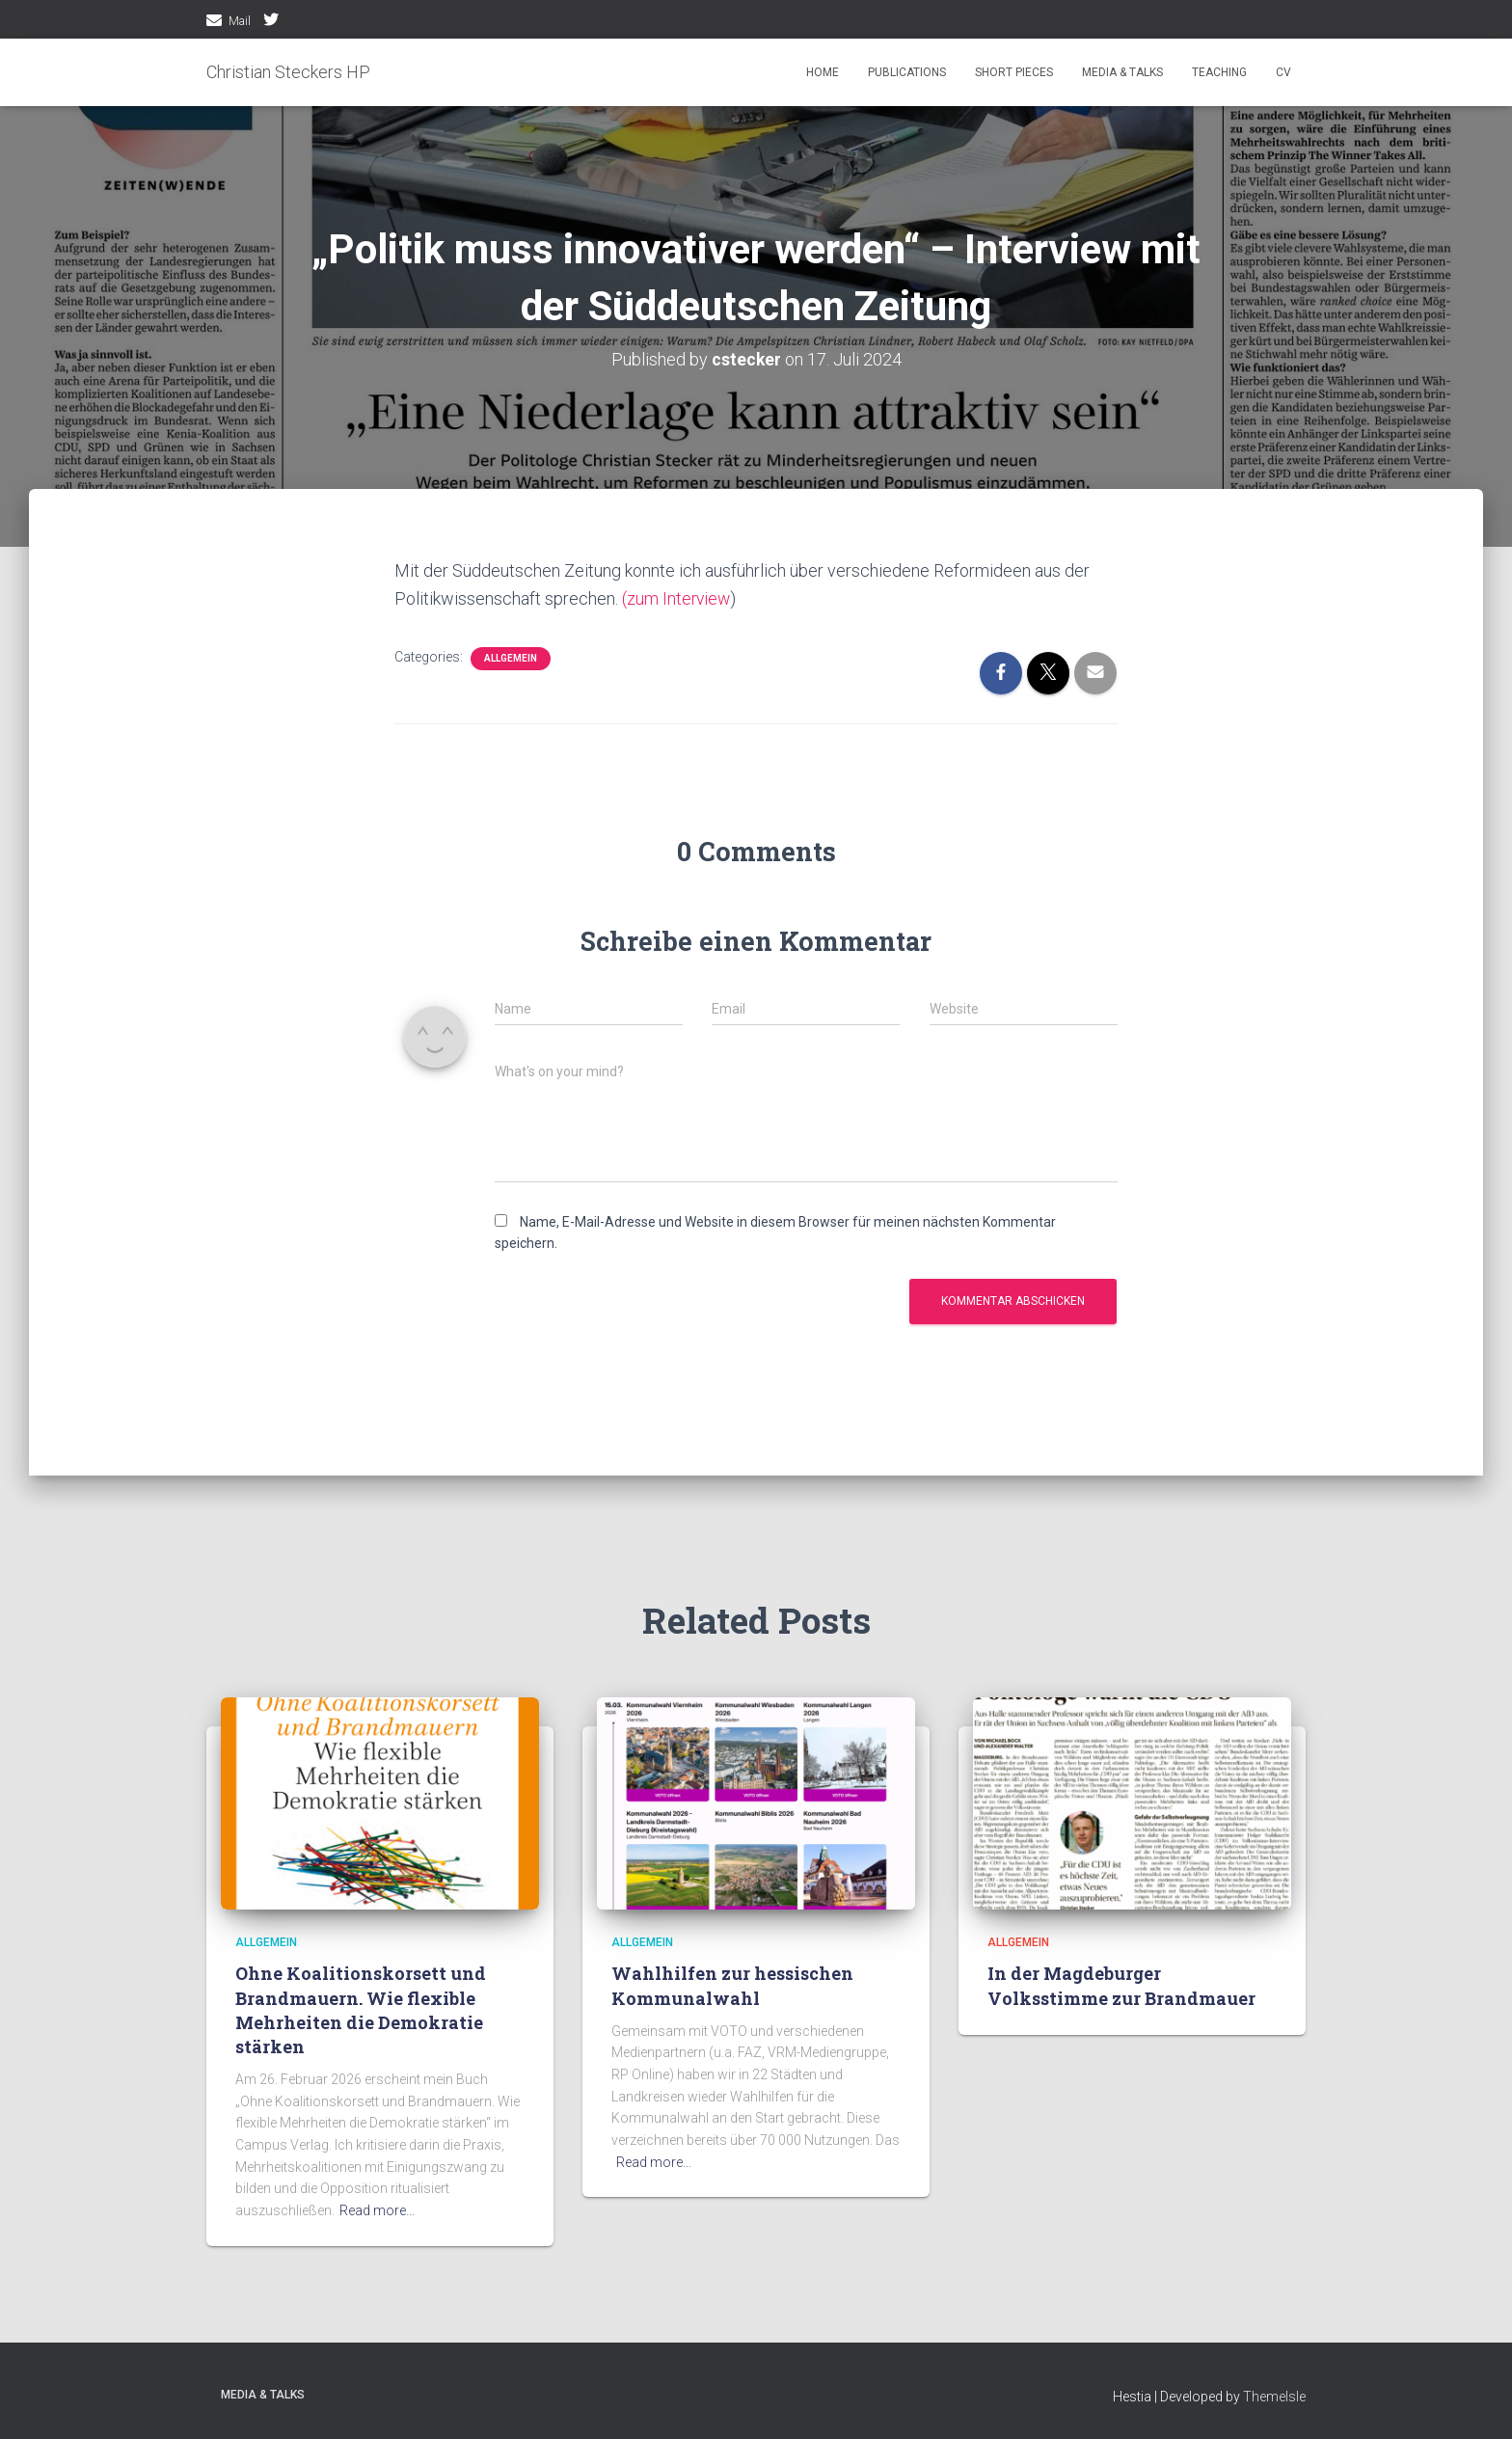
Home (822, 72)
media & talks (1122, 72)
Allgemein (510, 657)
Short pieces (1014, 72)
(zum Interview (677, 598)
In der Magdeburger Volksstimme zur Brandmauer (1121, 1985)
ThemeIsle (1274, 2395)
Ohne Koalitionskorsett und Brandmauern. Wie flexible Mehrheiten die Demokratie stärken (360, 2010)
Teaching (1219, 72)
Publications (907, 72)
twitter (271, 22)
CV (1283, 72)
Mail (240, 21)
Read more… (377, 2210)
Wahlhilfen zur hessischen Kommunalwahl (732, 1985)
